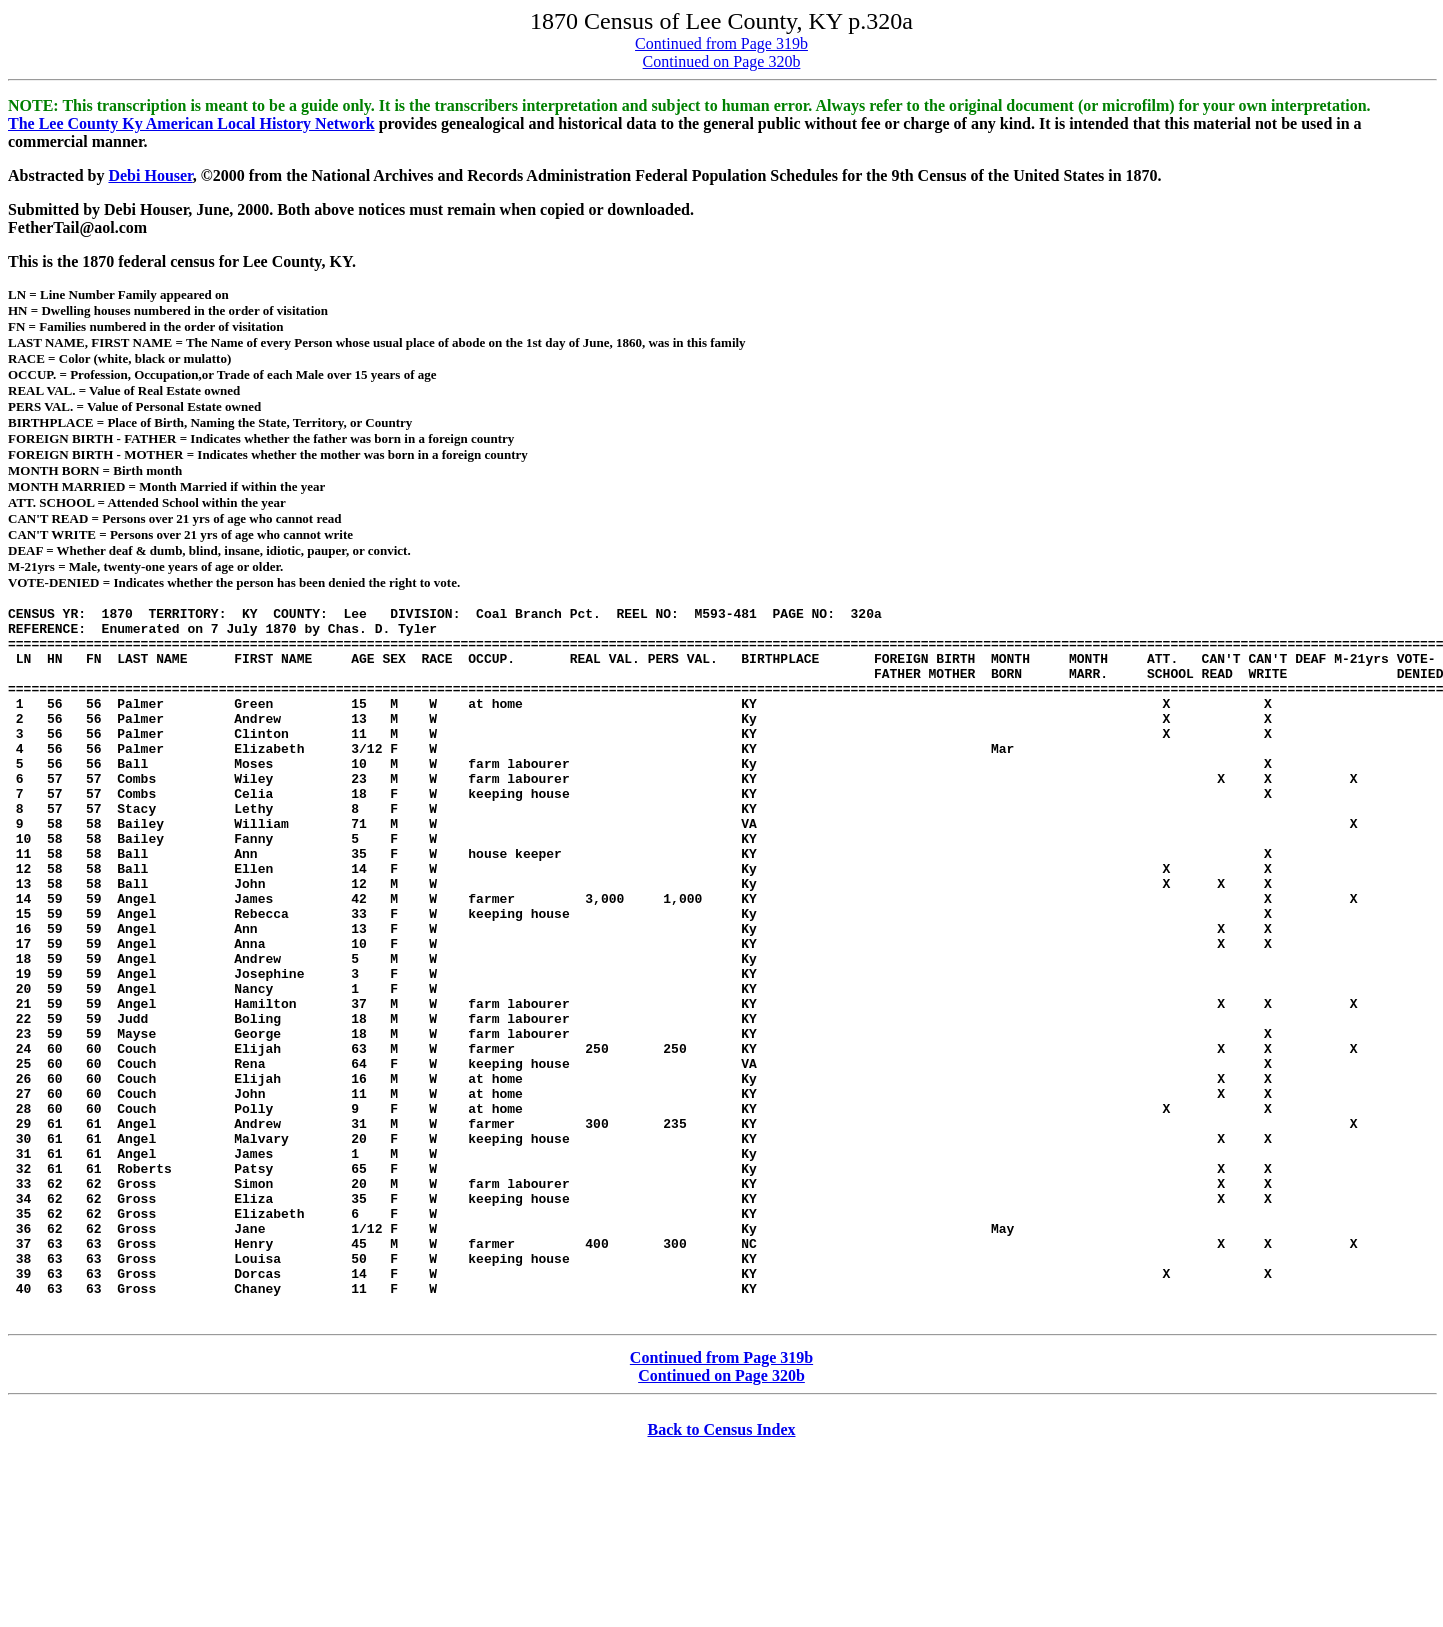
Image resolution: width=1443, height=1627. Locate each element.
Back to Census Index (721, 1573)
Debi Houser (150, 175)
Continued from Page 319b (721, 43)
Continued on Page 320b (722, 61)
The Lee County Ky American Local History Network (191, 123)
